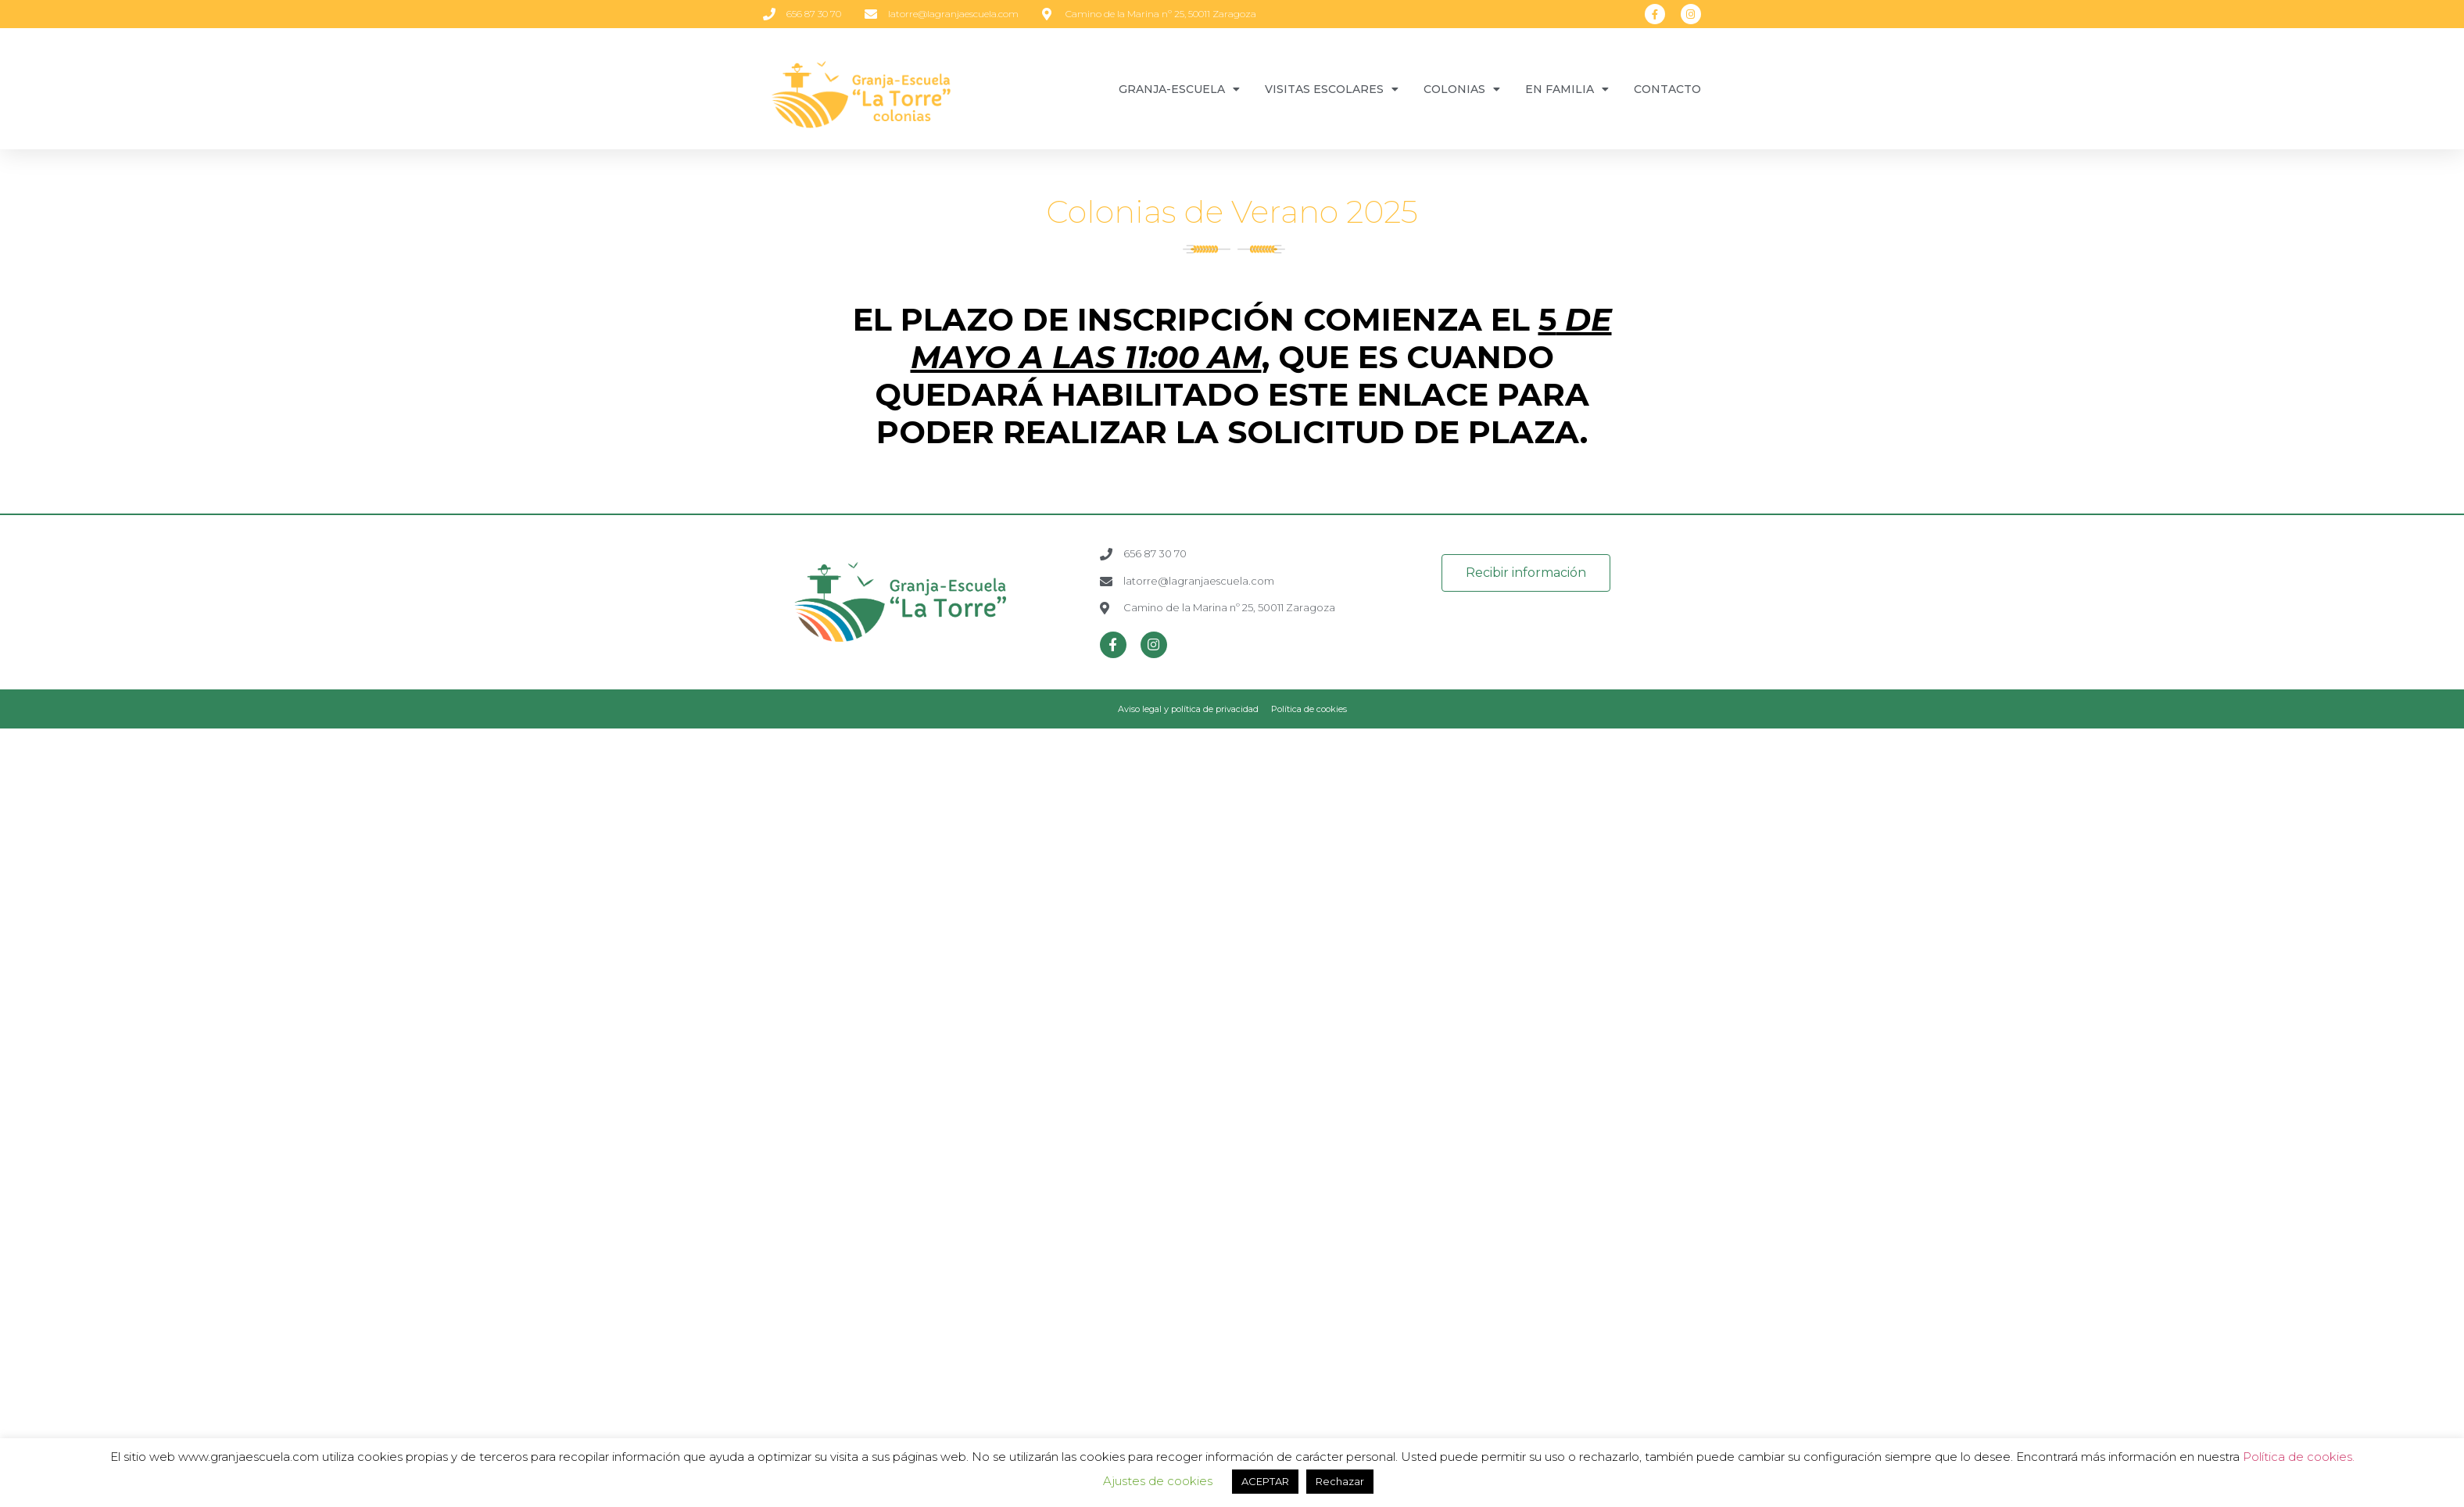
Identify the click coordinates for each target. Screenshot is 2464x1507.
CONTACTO (1667, 89)
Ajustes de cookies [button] (1157, 1480)
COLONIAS (1462, 89)
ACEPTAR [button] (1265, 1481)
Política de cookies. (2299, 1456)
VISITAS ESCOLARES (1332, 89)
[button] (1526, 573)
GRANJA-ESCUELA (1179, 89)
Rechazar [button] (1340, 1481)
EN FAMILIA (1567, 89)
